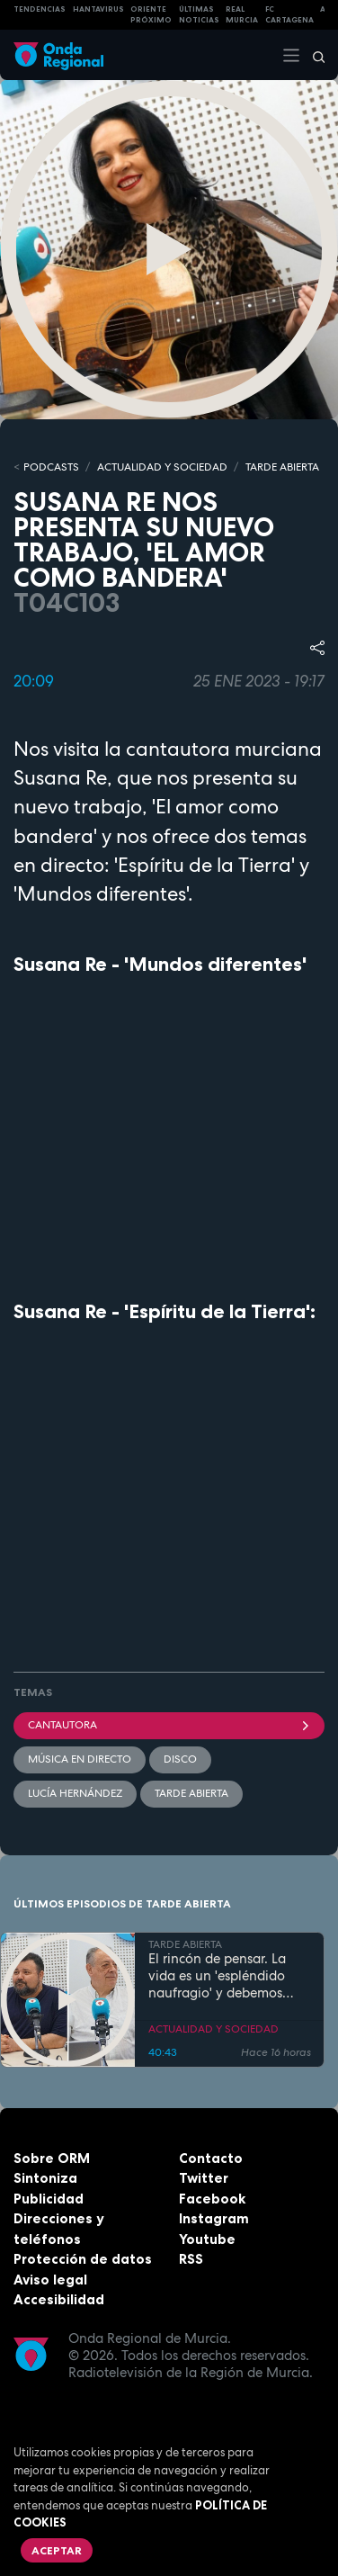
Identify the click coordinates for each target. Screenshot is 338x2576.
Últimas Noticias (199, 14)
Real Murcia (242, 14)
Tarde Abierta (191, 1793)
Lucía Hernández (75, 1793)
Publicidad (48, 2198)
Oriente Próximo (151, 14)
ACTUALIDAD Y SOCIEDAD (162, 467)
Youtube (207, 2239)
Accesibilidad (58, 2299)
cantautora (169, 1725)
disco (180, 1759)
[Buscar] (313, 54)
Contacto (211, 2158)
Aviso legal (50, 2279)
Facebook (212, 2198)
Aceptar (56, 2550)
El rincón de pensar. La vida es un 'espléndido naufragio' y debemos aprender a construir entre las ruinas (227, 1976)
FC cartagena (289, 14)
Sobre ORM (51, 2158)
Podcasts (51, 467)
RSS (191, 2258)
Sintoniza (45, 2177)
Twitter (203, 2177)
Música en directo (79, 1759)
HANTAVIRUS (98, 8)
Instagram (214, 2218)
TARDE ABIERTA (282, 467)
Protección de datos (82, 2258)
